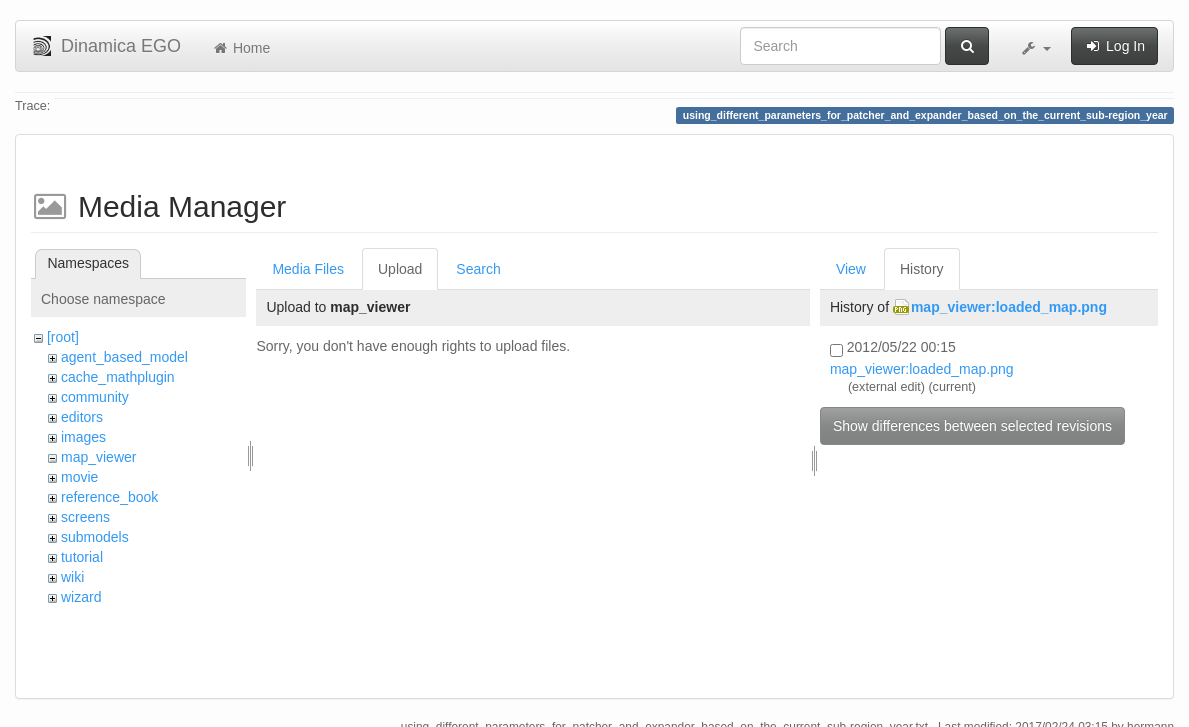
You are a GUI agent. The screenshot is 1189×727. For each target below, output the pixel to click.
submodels (95, 537)
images (83, 437)
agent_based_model (124, 357)
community (95, 397)
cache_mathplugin (118, 377)
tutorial (82, 557)
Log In (1114, 46)
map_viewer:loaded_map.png (1009, 307)
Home (240, 48)
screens (85, 517)
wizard (81, 597)
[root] (63, 337)
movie (79, 477)
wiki (72, 577)
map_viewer (98, 457)
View (851, 269)
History (922, 269)
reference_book (109, 497)
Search (478, 269)
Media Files (308, 269)
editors (82, 417)
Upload (400, 269)
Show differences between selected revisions (972, 426)
